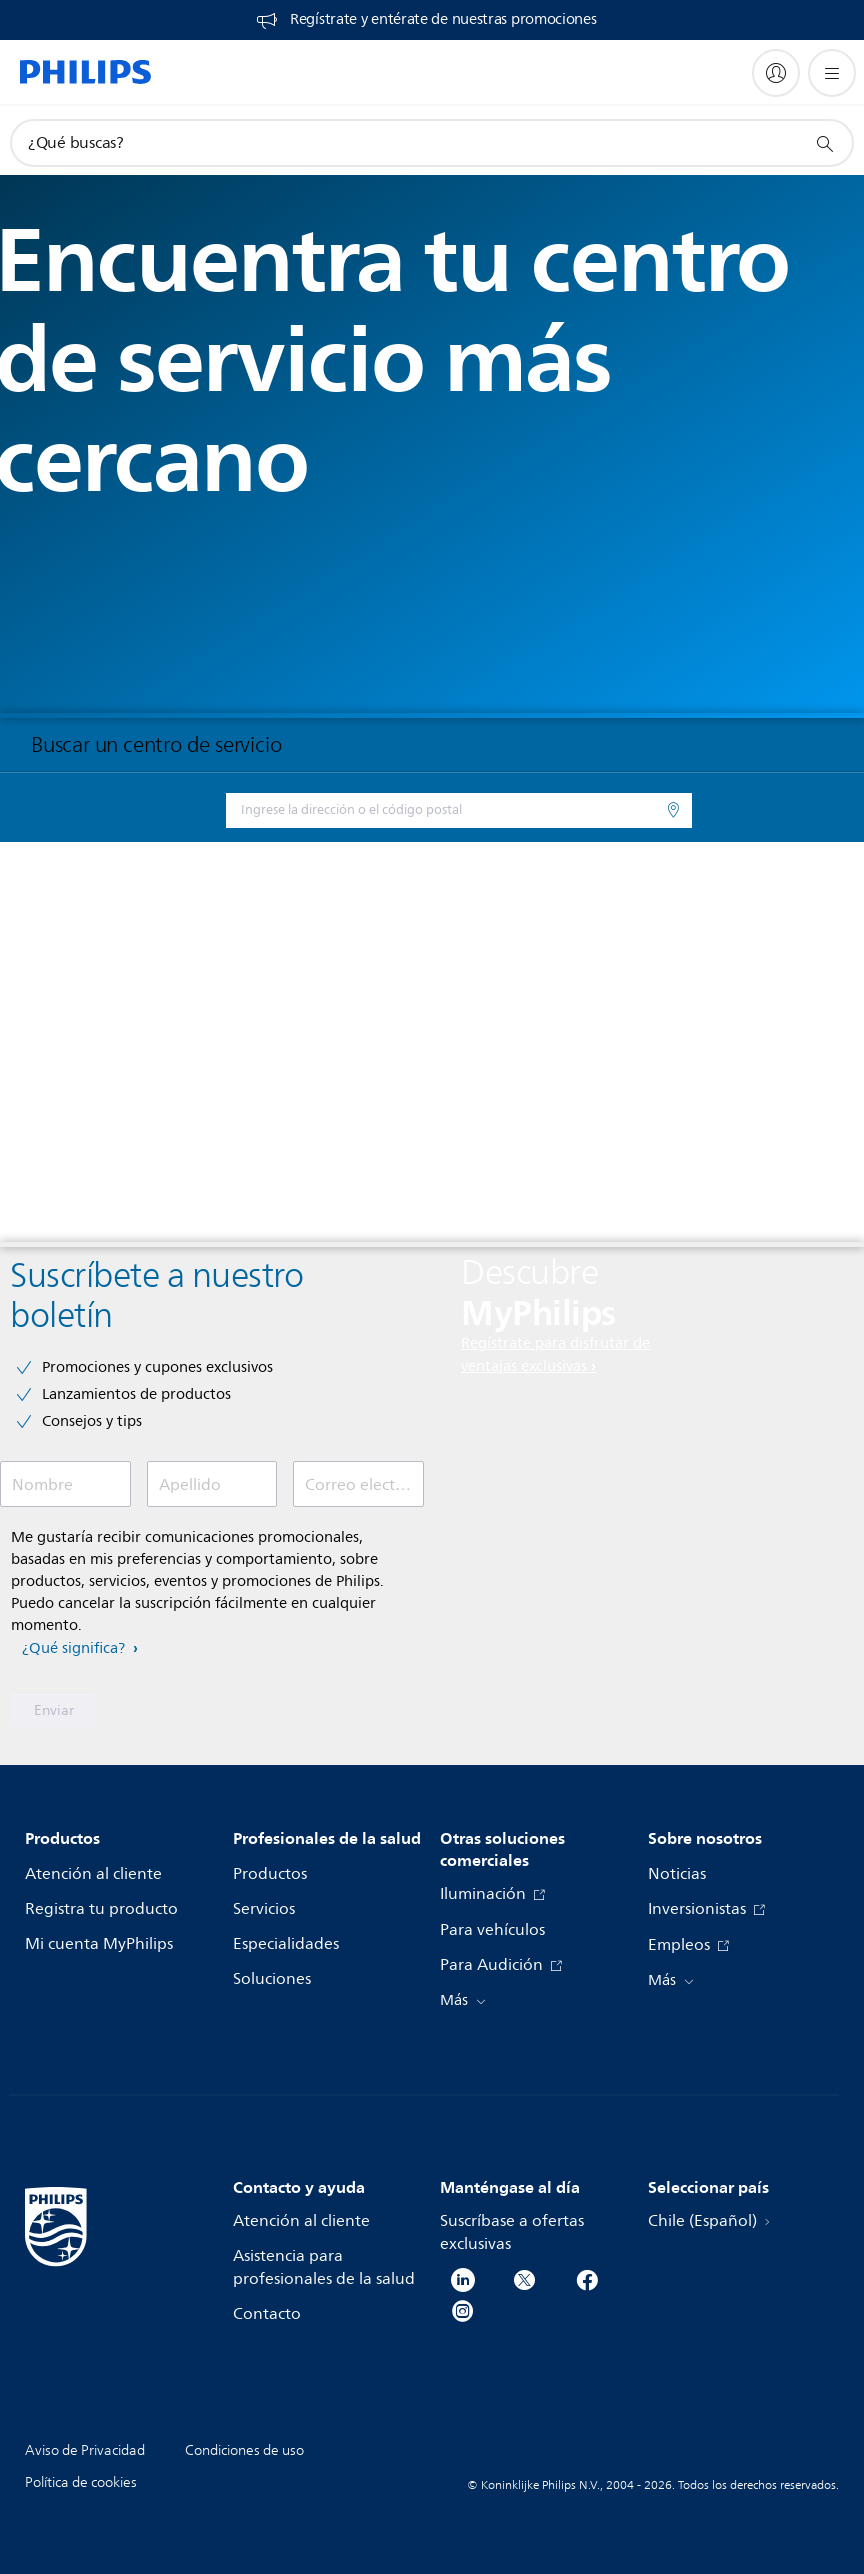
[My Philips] (776, 73)
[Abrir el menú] (832, 73)
